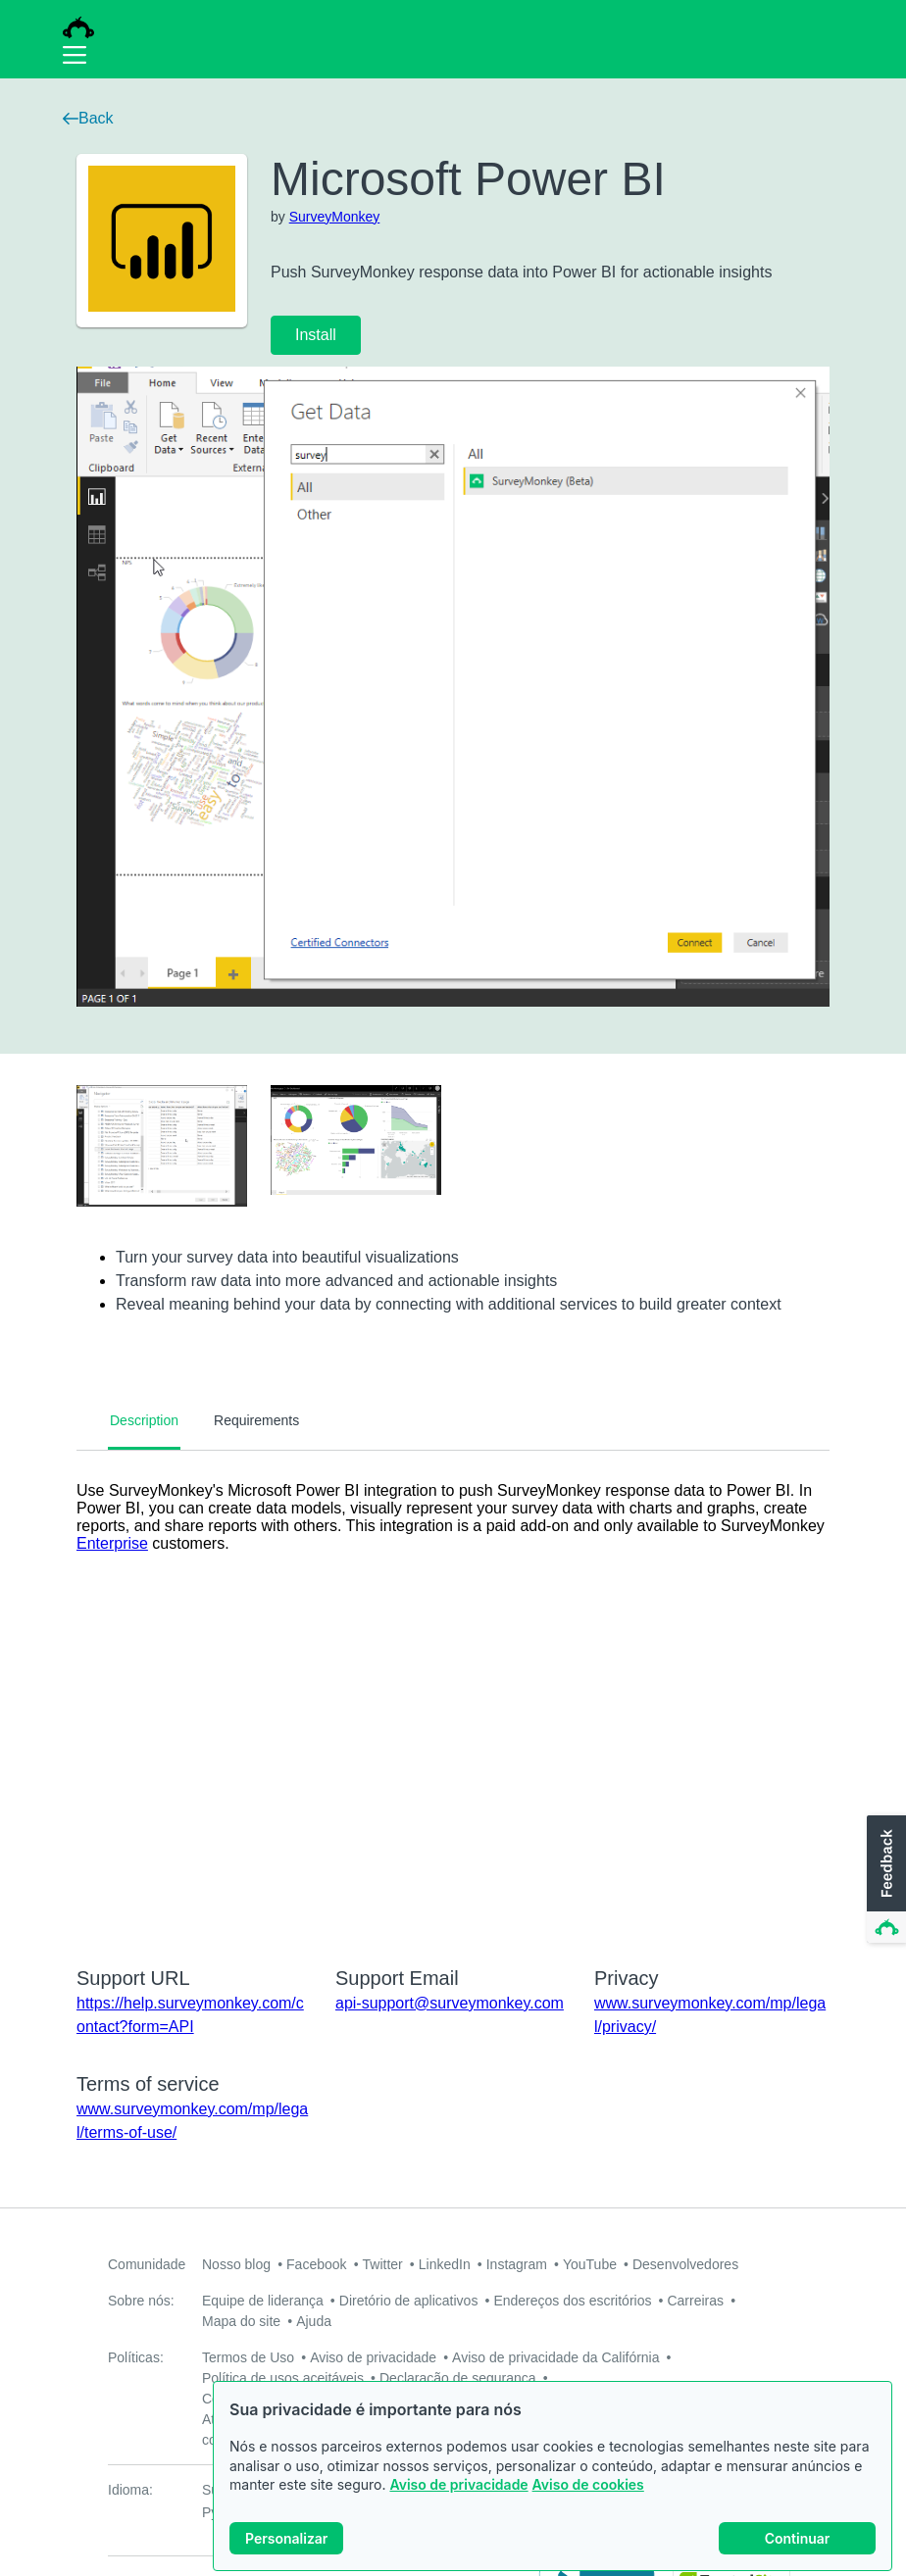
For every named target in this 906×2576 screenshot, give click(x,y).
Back (88, 118)
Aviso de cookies (588, 2484)
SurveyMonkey (334, 216)
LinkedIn (445, 2264)
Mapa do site (241, 2321)
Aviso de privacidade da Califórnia (555, 2357)
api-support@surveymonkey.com (449, 2003)
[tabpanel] (453, 1696)
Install (315, 334)
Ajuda (313, 2321)
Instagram (516, 2264)
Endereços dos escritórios (572, 2300)
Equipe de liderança (263, 2300)
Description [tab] (144, 1420)
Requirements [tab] (256, 1420)
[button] (884, 1880)
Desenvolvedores (685, 2264)
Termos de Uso (248, 2357)
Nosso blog (236, 2264)
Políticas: (136, 2357)
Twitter (383, 2264)
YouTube (590, 2264)
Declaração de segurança (457, 2378)
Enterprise (112, 1543)
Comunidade (146, 2264)
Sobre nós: (141, 2300)
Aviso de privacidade (458, 2484)
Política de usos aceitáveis (283, 2378)
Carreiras (695, 2300)
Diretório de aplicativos (408, 2300)
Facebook (316, 2264)
